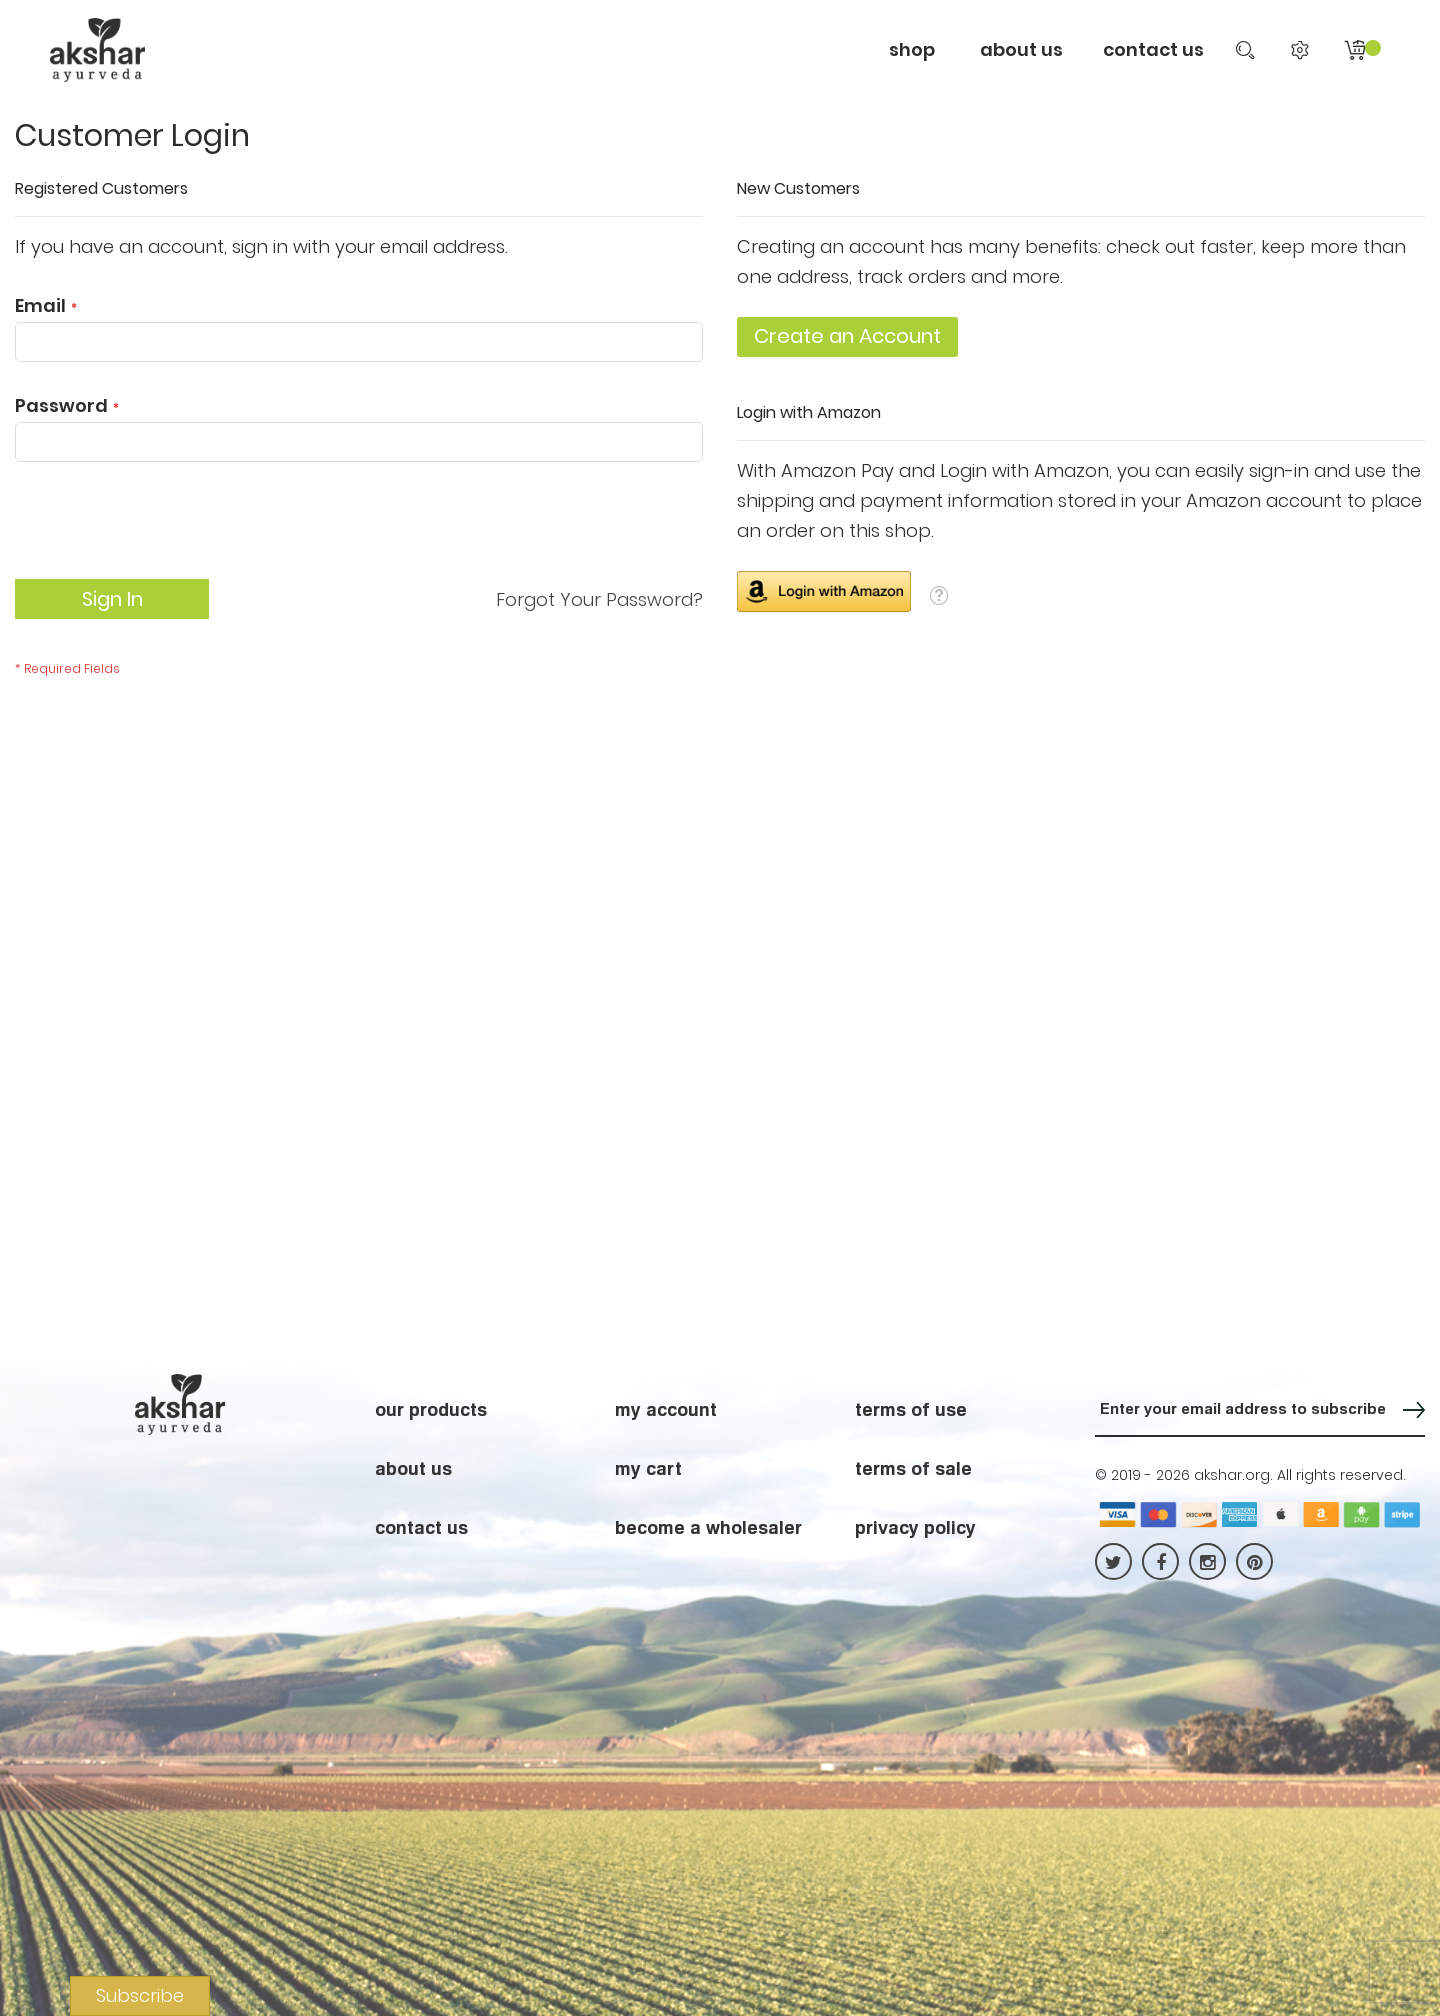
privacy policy (915, 1527)
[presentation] (167, 530)
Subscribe (140, 1995)
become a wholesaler (708, 1527)
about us (413, 1468)
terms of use (911, 1409)
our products (431, 1409)
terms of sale (913, 1468)
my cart (648, 1468)
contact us (1153, 49)
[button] (939, 594)
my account (666, 1409)
